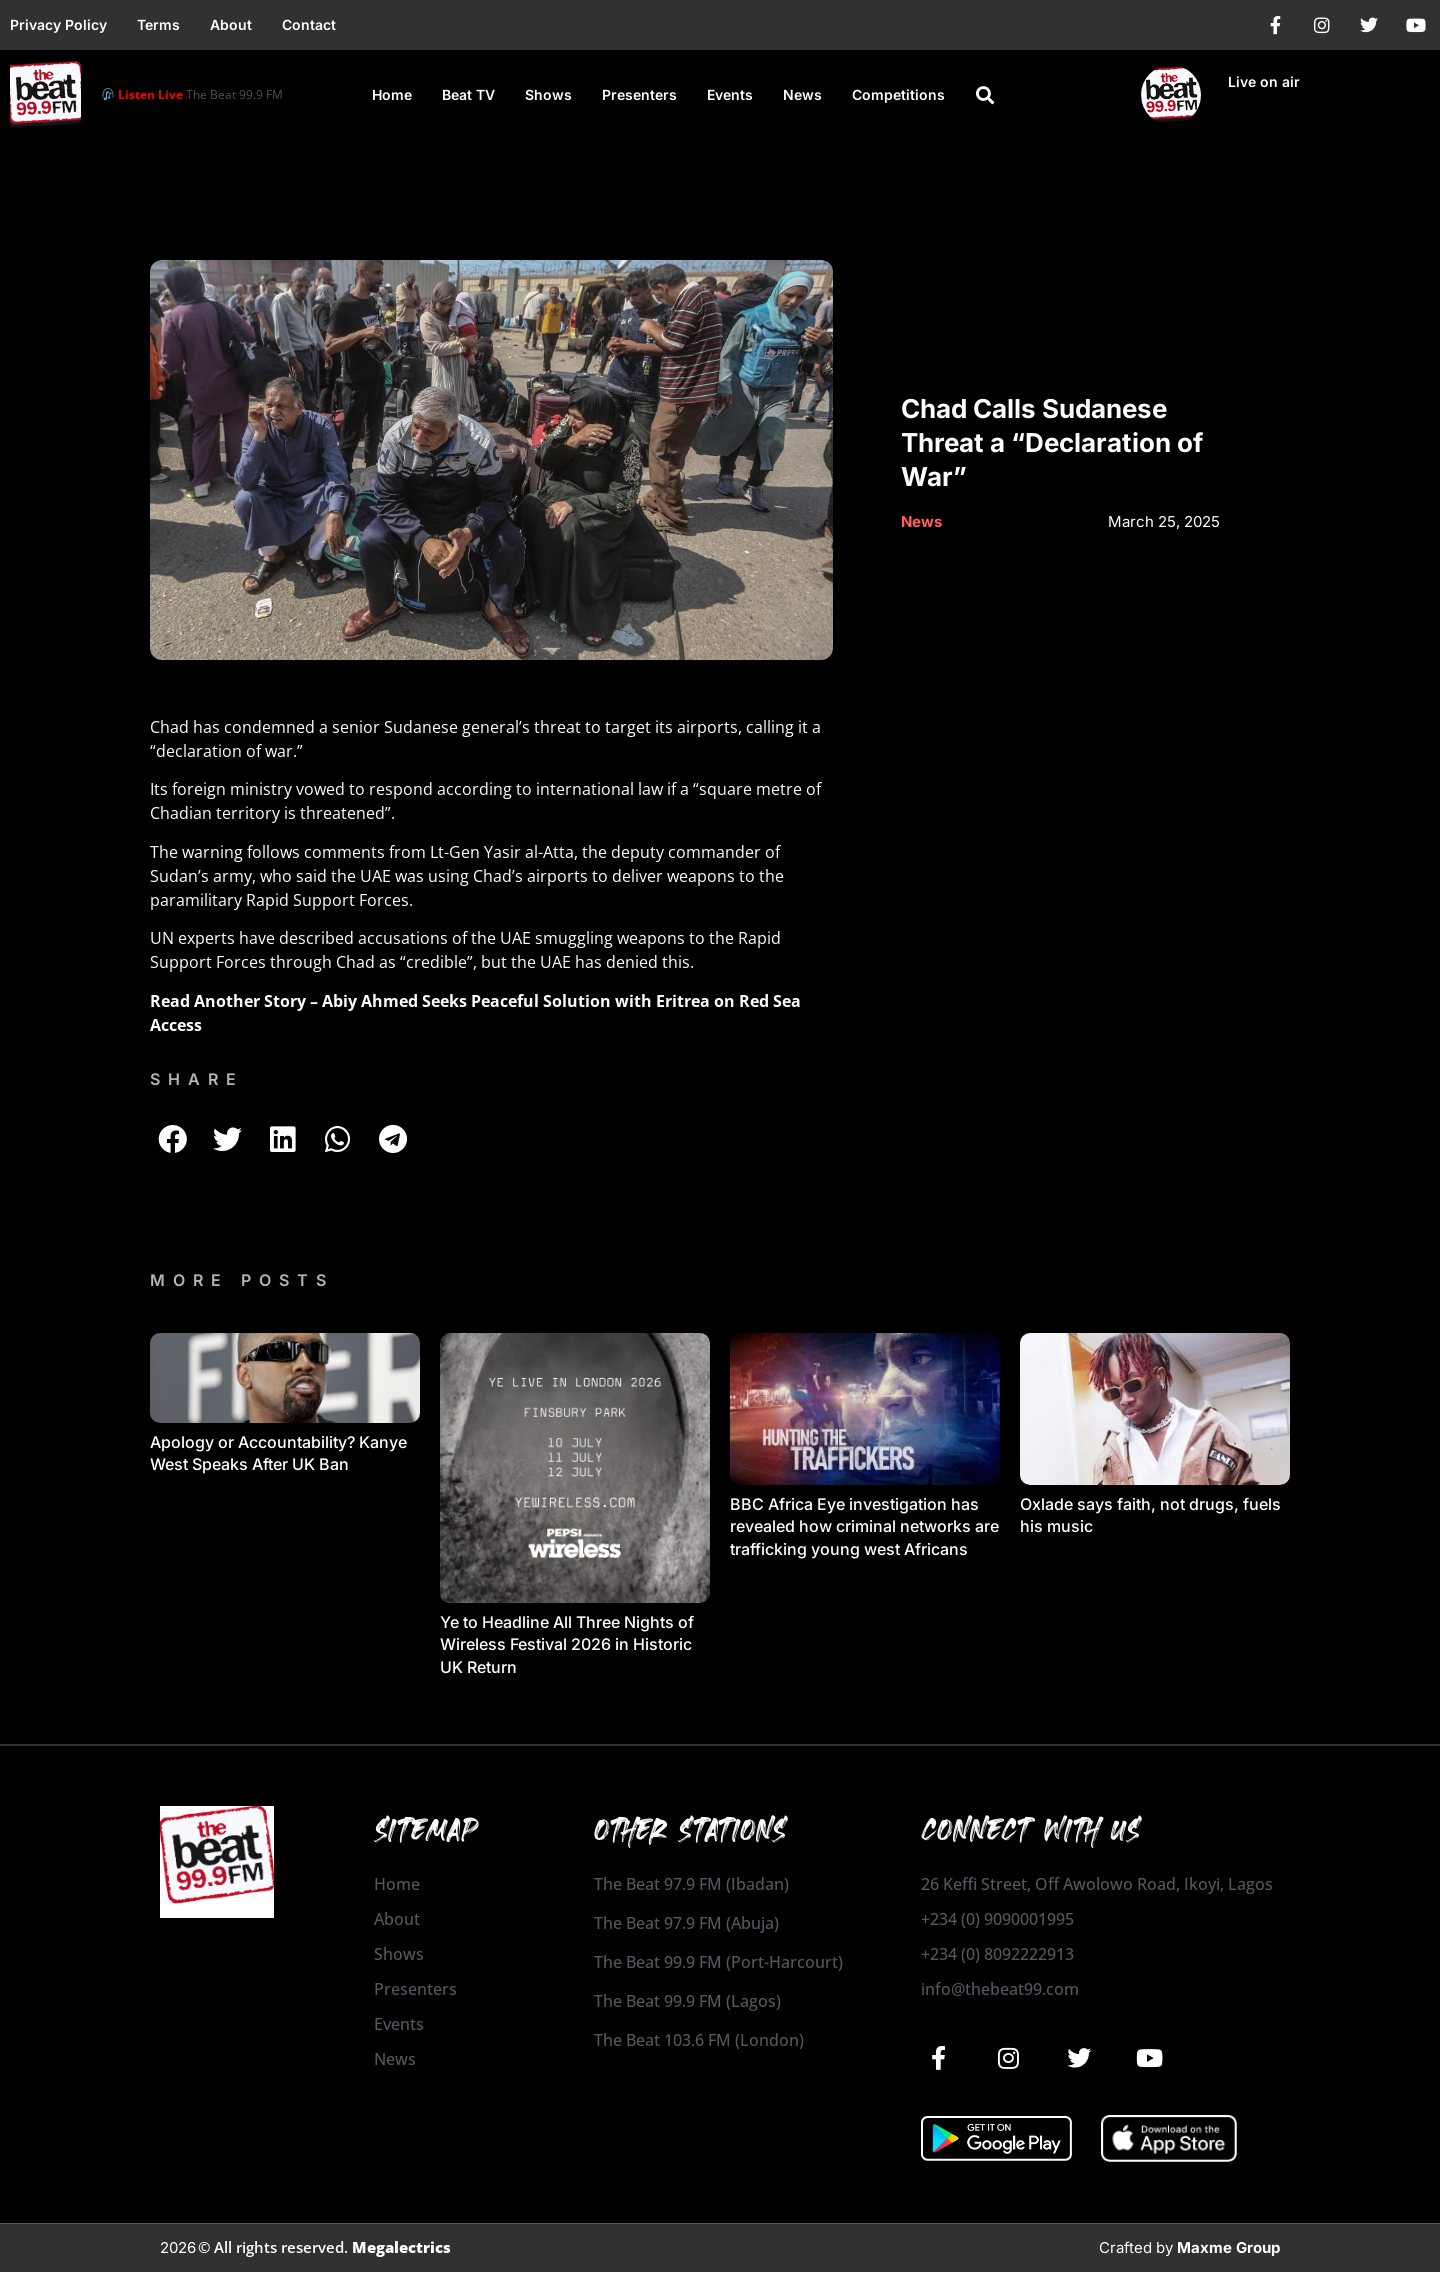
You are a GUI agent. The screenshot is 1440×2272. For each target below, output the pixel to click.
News (802, 94)
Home (392, 94)
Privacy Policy (58, 24)
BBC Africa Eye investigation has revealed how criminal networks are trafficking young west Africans (864, 1526)
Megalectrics (401, 2247)
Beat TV (468, 94)
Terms (158, 24)
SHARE (197, 1079)
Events (730, 94)
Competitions (898, 94)
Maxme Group (1228, 2247)
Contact (309, 24)
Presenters (639, 94)
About (231, 24)
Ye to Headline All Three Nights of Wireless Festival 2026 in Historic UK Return (567, 1644)
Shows (548, 94)
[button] (985, 95)
